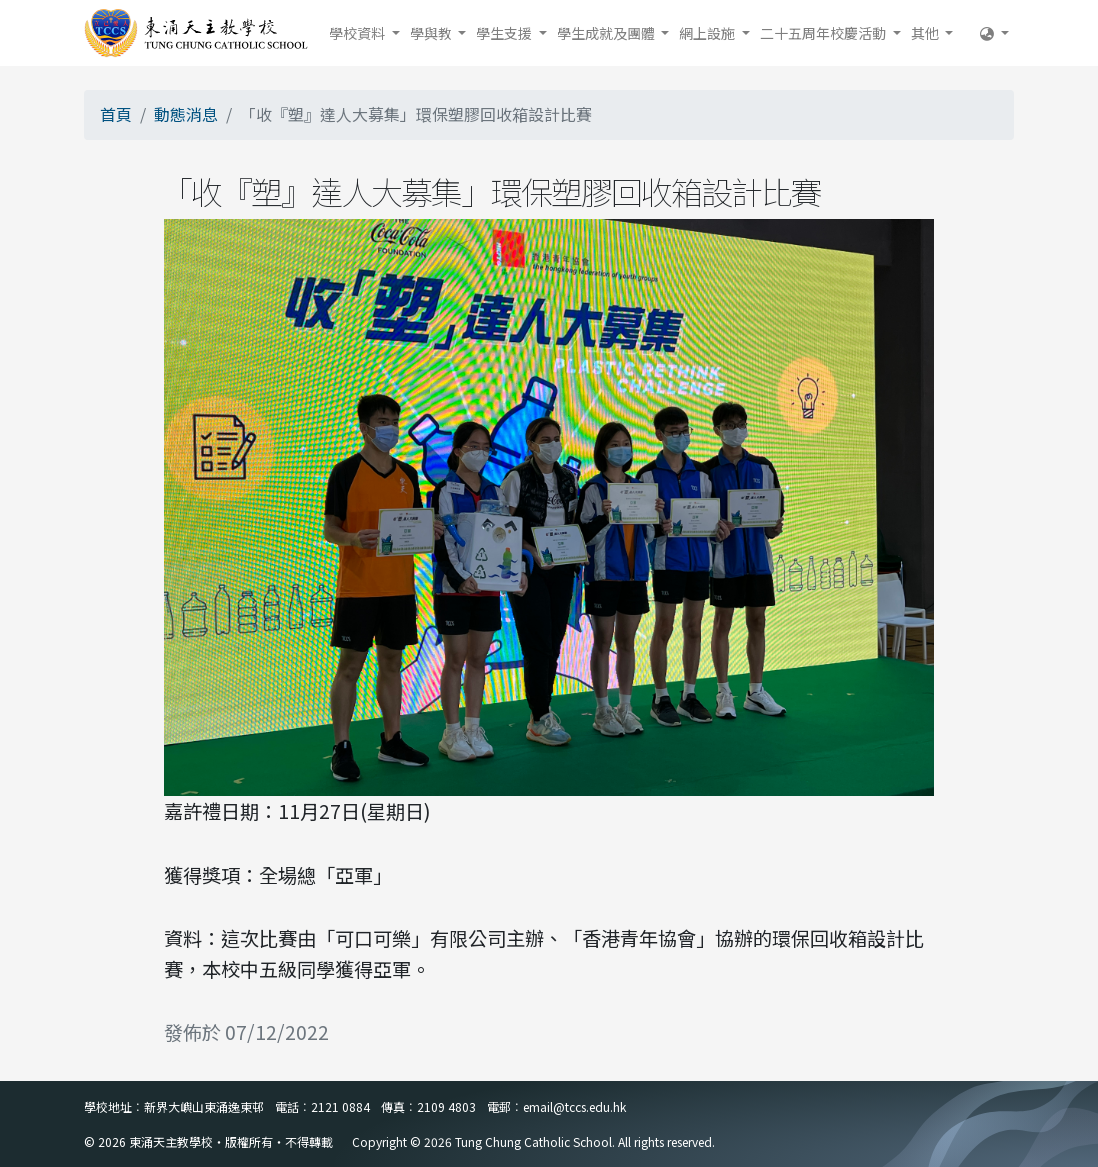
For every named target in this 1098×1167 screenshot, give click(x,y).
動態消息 (186, 114)
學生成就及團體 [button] (607, 33)
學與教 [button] (432, 33)
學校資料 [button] (358, 33)
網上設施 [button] (708, 33)
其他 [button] (926, 33)
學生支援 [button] (505, 33)
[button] (994, 33)
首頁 (116, 114)
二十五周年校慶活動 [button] (824, 33)
